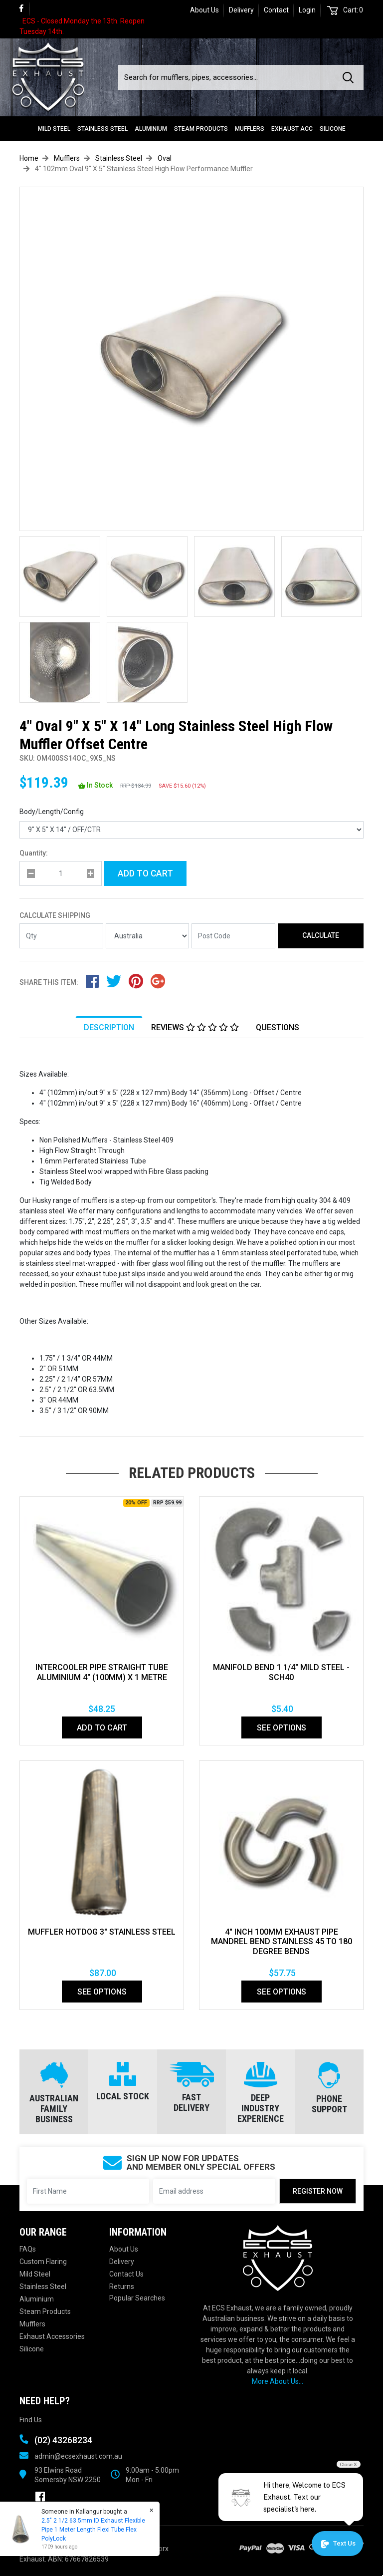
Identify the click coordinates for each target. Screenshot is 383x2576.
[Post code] (233, 935)
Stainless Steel (102, 128)
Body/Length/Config (51, 812)
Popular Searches (137, 2298)
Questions (277, 1027)
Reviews (195, 1027)
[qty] (60, 873)
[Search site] (350, 77)
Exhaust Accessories (52, 2336)
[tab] (109, 1027)
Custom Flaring (43, 2262)
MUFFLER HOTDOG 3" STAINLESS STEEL (102, 1932)
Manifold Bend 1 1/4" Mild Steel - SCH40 (281, 1672)
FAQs (27, 2249)
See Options (281, 1727)
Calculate (320, 935)
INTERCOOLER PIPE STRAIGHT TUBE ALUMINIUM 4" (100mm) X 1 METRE (101, 1672)
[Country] (148, 935)
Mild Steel (54, 128)
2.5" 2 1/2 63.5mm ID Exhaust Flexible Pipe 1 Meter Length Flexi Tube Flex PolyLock (93, 2529)
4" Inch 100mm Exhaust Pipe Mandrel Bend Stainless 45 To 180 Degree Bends (281, 1942)
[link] (24, 8)
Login (307, 10)
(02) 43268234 (63, 2440)
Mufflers (249, 128)
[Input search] (227, 77)
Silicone (333, 128)
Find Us (30, 2420)
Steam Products (201, 128)
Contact (276, 10)
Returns (121, 2286)
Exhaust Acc (292, 128)
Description (109, 1027)
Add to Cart (145, 873)
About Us (204, 10)
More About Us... (277, 2381)
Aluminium (151, 128)
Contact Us (126, 2274)
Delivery (241, 10)
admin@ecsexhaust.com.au (78, 2456)
